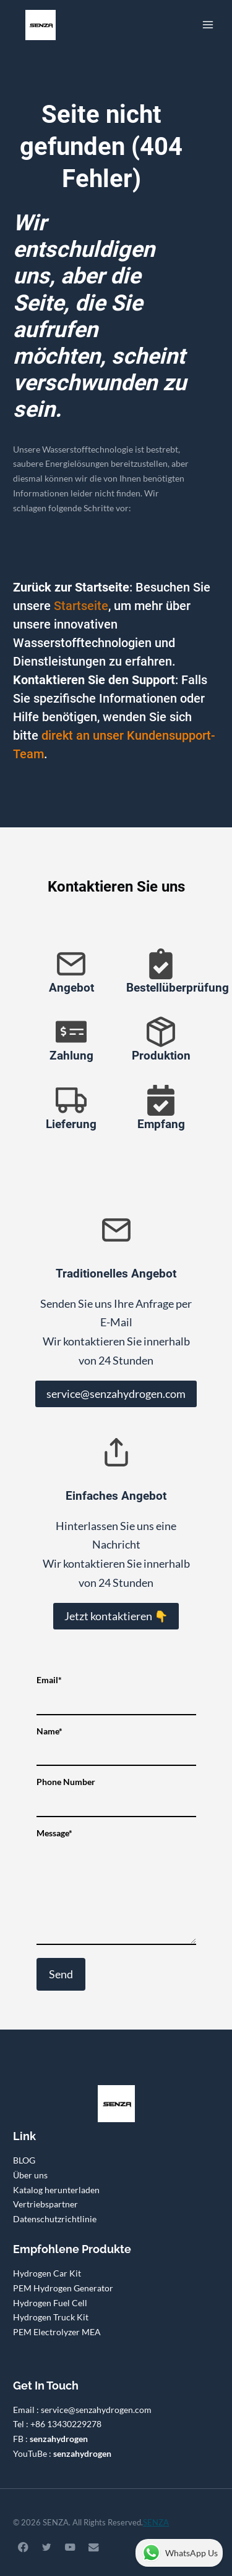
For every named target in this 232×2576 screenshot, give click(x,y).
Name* (116, 1742)
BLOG (24, 2160)
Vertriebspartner (45, 2204)
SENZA (156, 2522)
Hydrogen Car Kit (47, 2273)
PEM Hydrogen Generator (63, 2288)
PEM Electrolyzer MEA (57, 2332)
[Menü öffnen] (207, 24)
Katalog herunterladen (56, 2190)
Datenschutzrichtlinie (55, 2219)
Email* (116, 1691)
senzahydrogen (59, 2438)
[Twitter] (47, 2547)
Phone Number (116, 1792)
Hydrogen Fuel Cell (50, 2303)
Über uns (30, 2175)
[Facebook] (23, 2547)
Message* (116, 1887)
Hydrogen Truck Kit (50, 2317)
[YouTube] (70, 2547)
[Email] (94, 2547)
